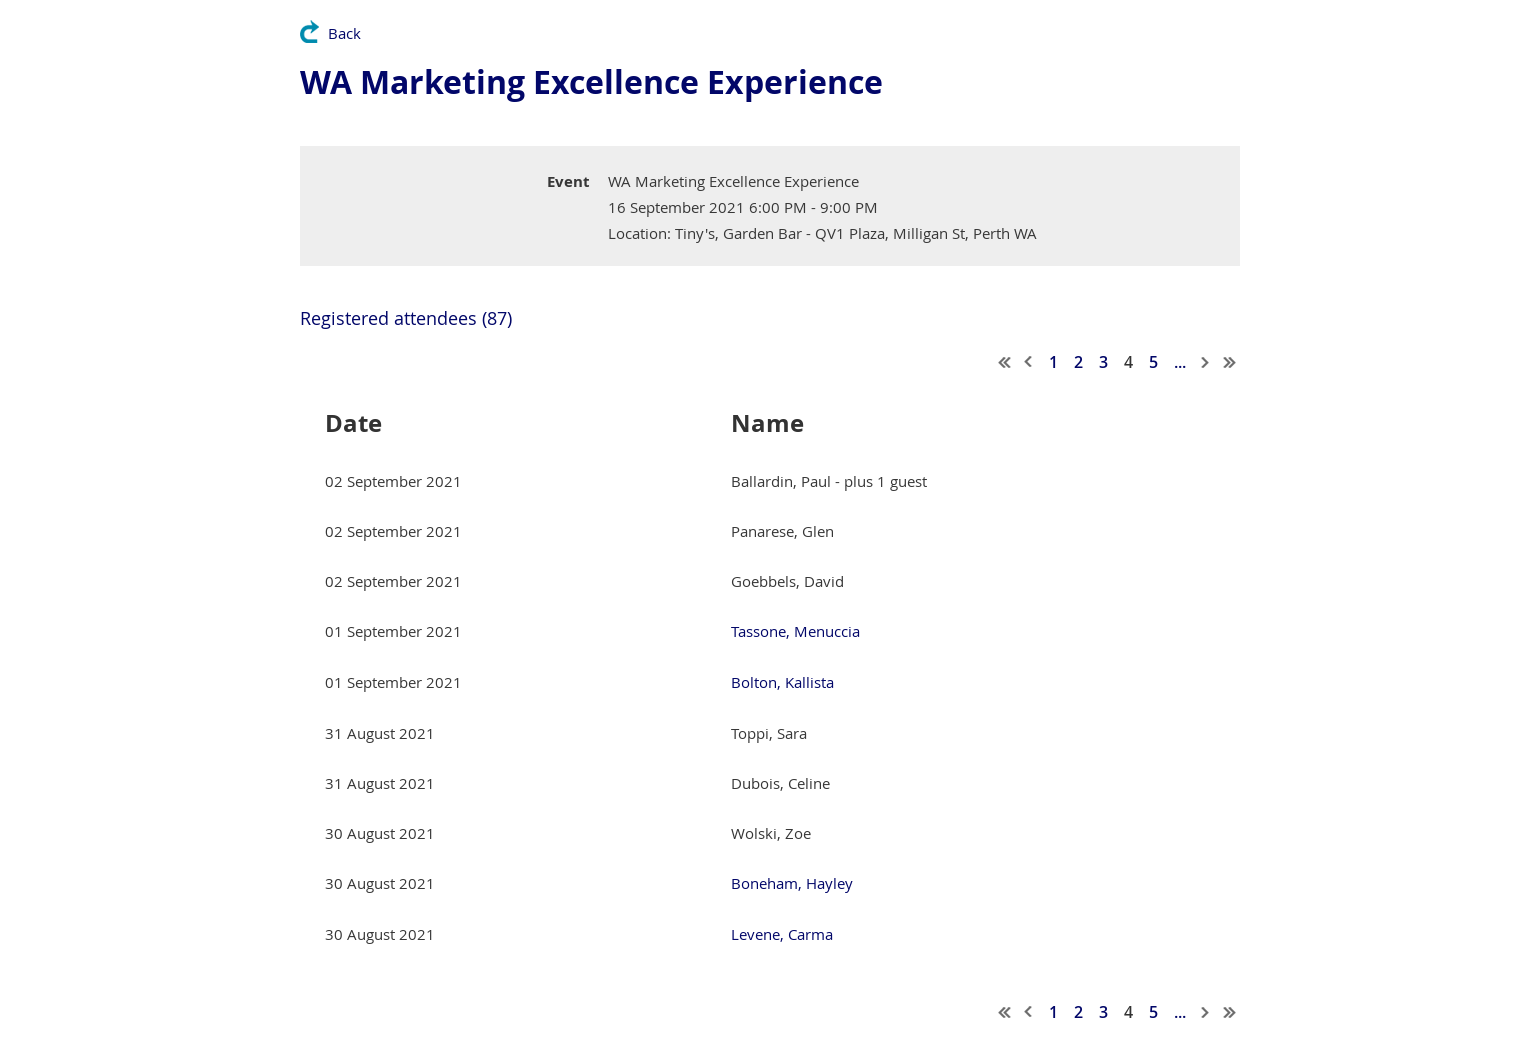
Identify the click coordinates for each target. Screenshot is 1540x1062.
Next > (1206, 362)
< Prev (1029, 362)
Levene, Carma (782, 934)
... (1180, 362)
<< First (1005, 362)
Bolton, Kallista (782, 682)
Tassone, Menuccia (795, 631)
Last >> (1230, 362)
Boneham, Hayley (792, 883)
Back (344, 33)
